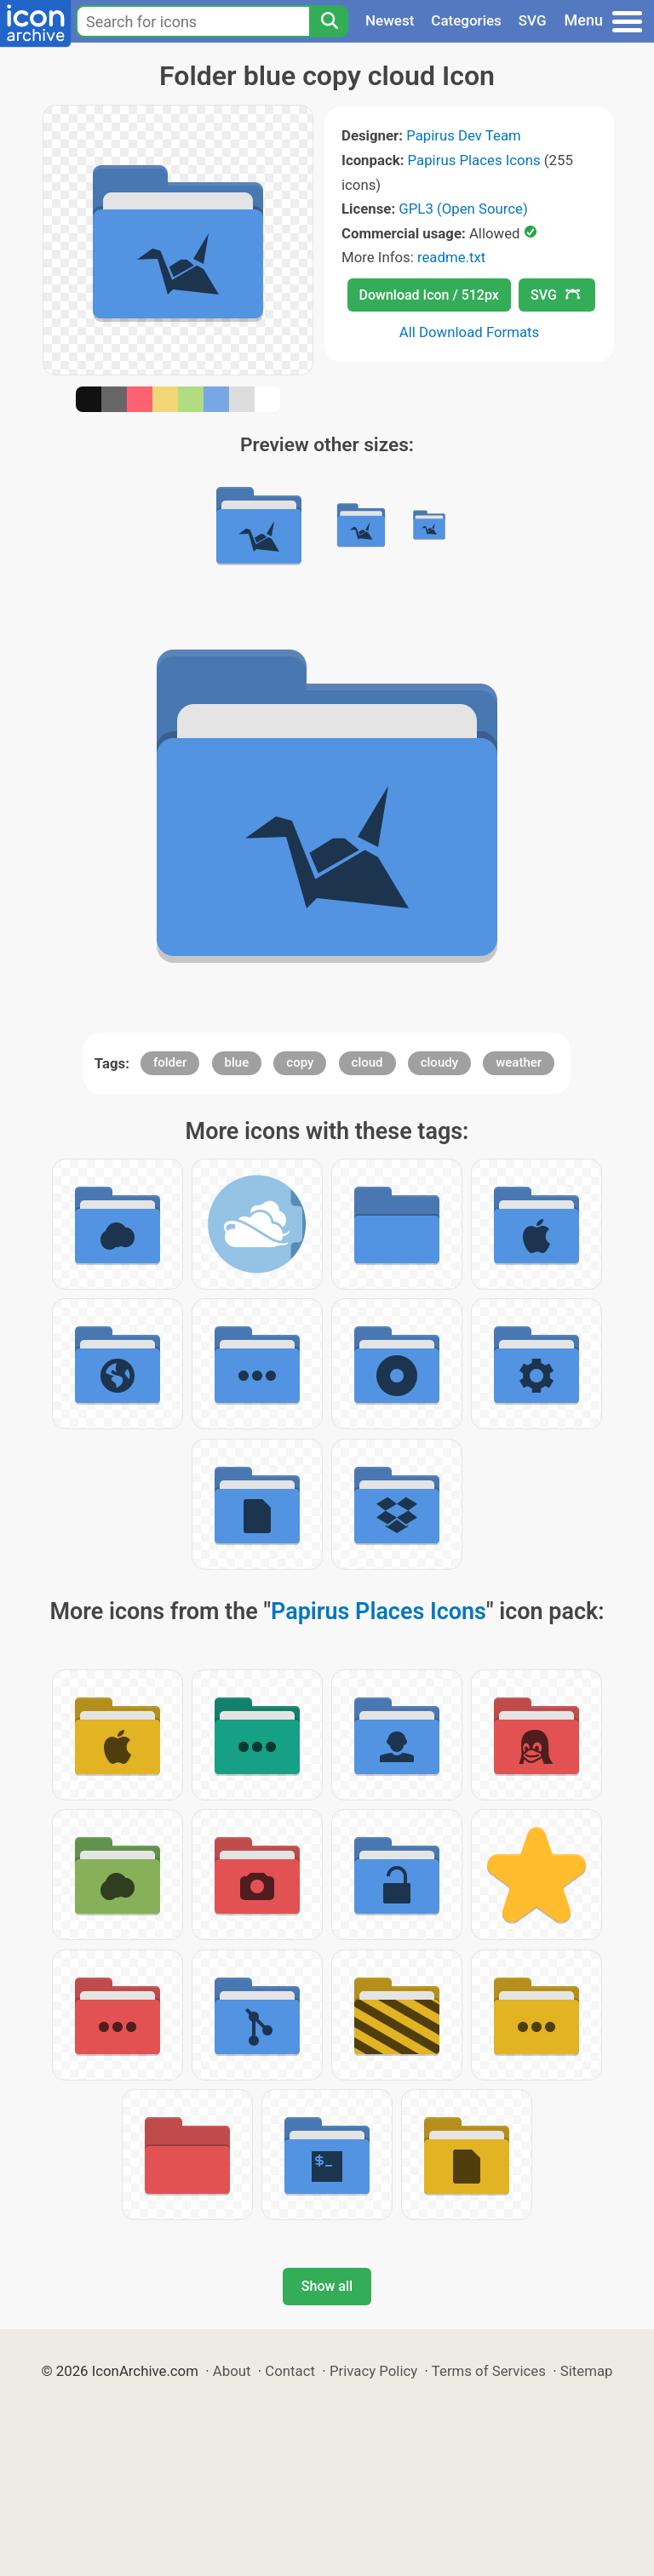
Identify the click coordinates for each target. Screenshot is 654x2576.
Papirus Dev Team (463, 135)
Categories (466, 20)
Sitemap (586, 2370)
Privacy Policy (373, 2370)
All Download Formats (469, 332)
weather (519, 1062)
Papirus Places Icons (474, 160)
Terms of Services (489, 2370)
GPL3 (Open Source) (463, 208)
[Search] (328, 21)
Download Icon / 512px (429, 295)
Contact (290, 2370)
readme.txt (451, 257)
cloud (367, 1062)
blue (237, 1062)
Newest (389, 20)
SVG (533, 20)
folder (169, 1062)
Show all (327, 2286)
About (232, 2370)
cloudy (439, 1062)
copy (299, 1062)
